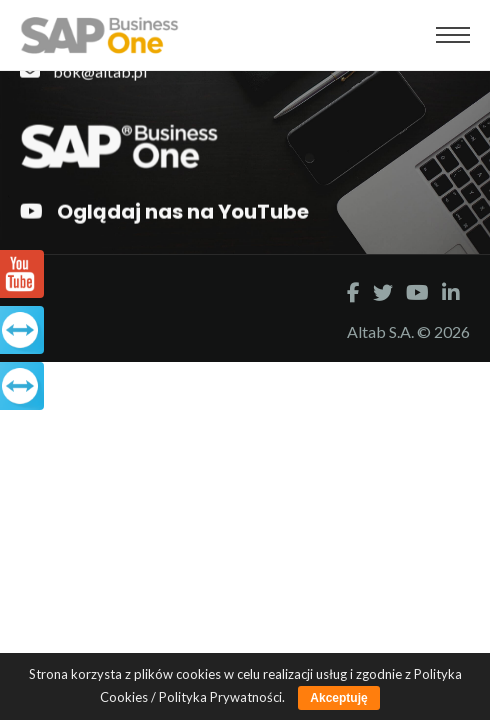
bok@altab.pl (83, 71)
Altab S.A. (382, 331)
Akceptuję (338, 698)
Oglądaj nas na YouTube (164, 212)
